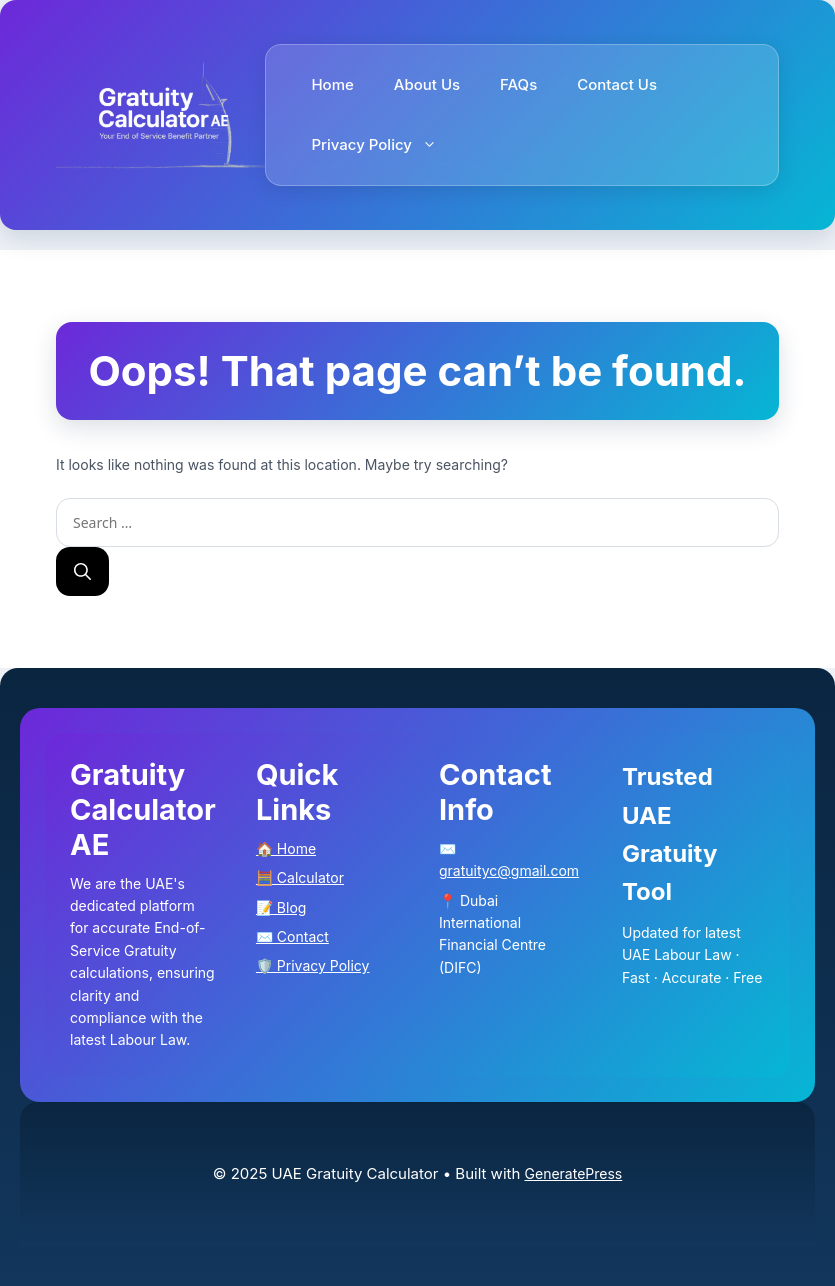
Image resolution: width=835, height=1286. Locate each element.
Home (332, 84)
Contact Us (617, 84)
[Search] (82, 572)
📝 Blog (281, 907)
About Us (427, 84)
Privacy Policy (384, 145)
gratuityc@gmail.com (509, 870)
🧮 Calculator (300, 877)
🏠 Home (286, 848)
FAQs (518, 84)
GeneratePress (574, 1173)
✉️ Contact (292, 936)
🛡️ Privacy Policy (313, 965)
